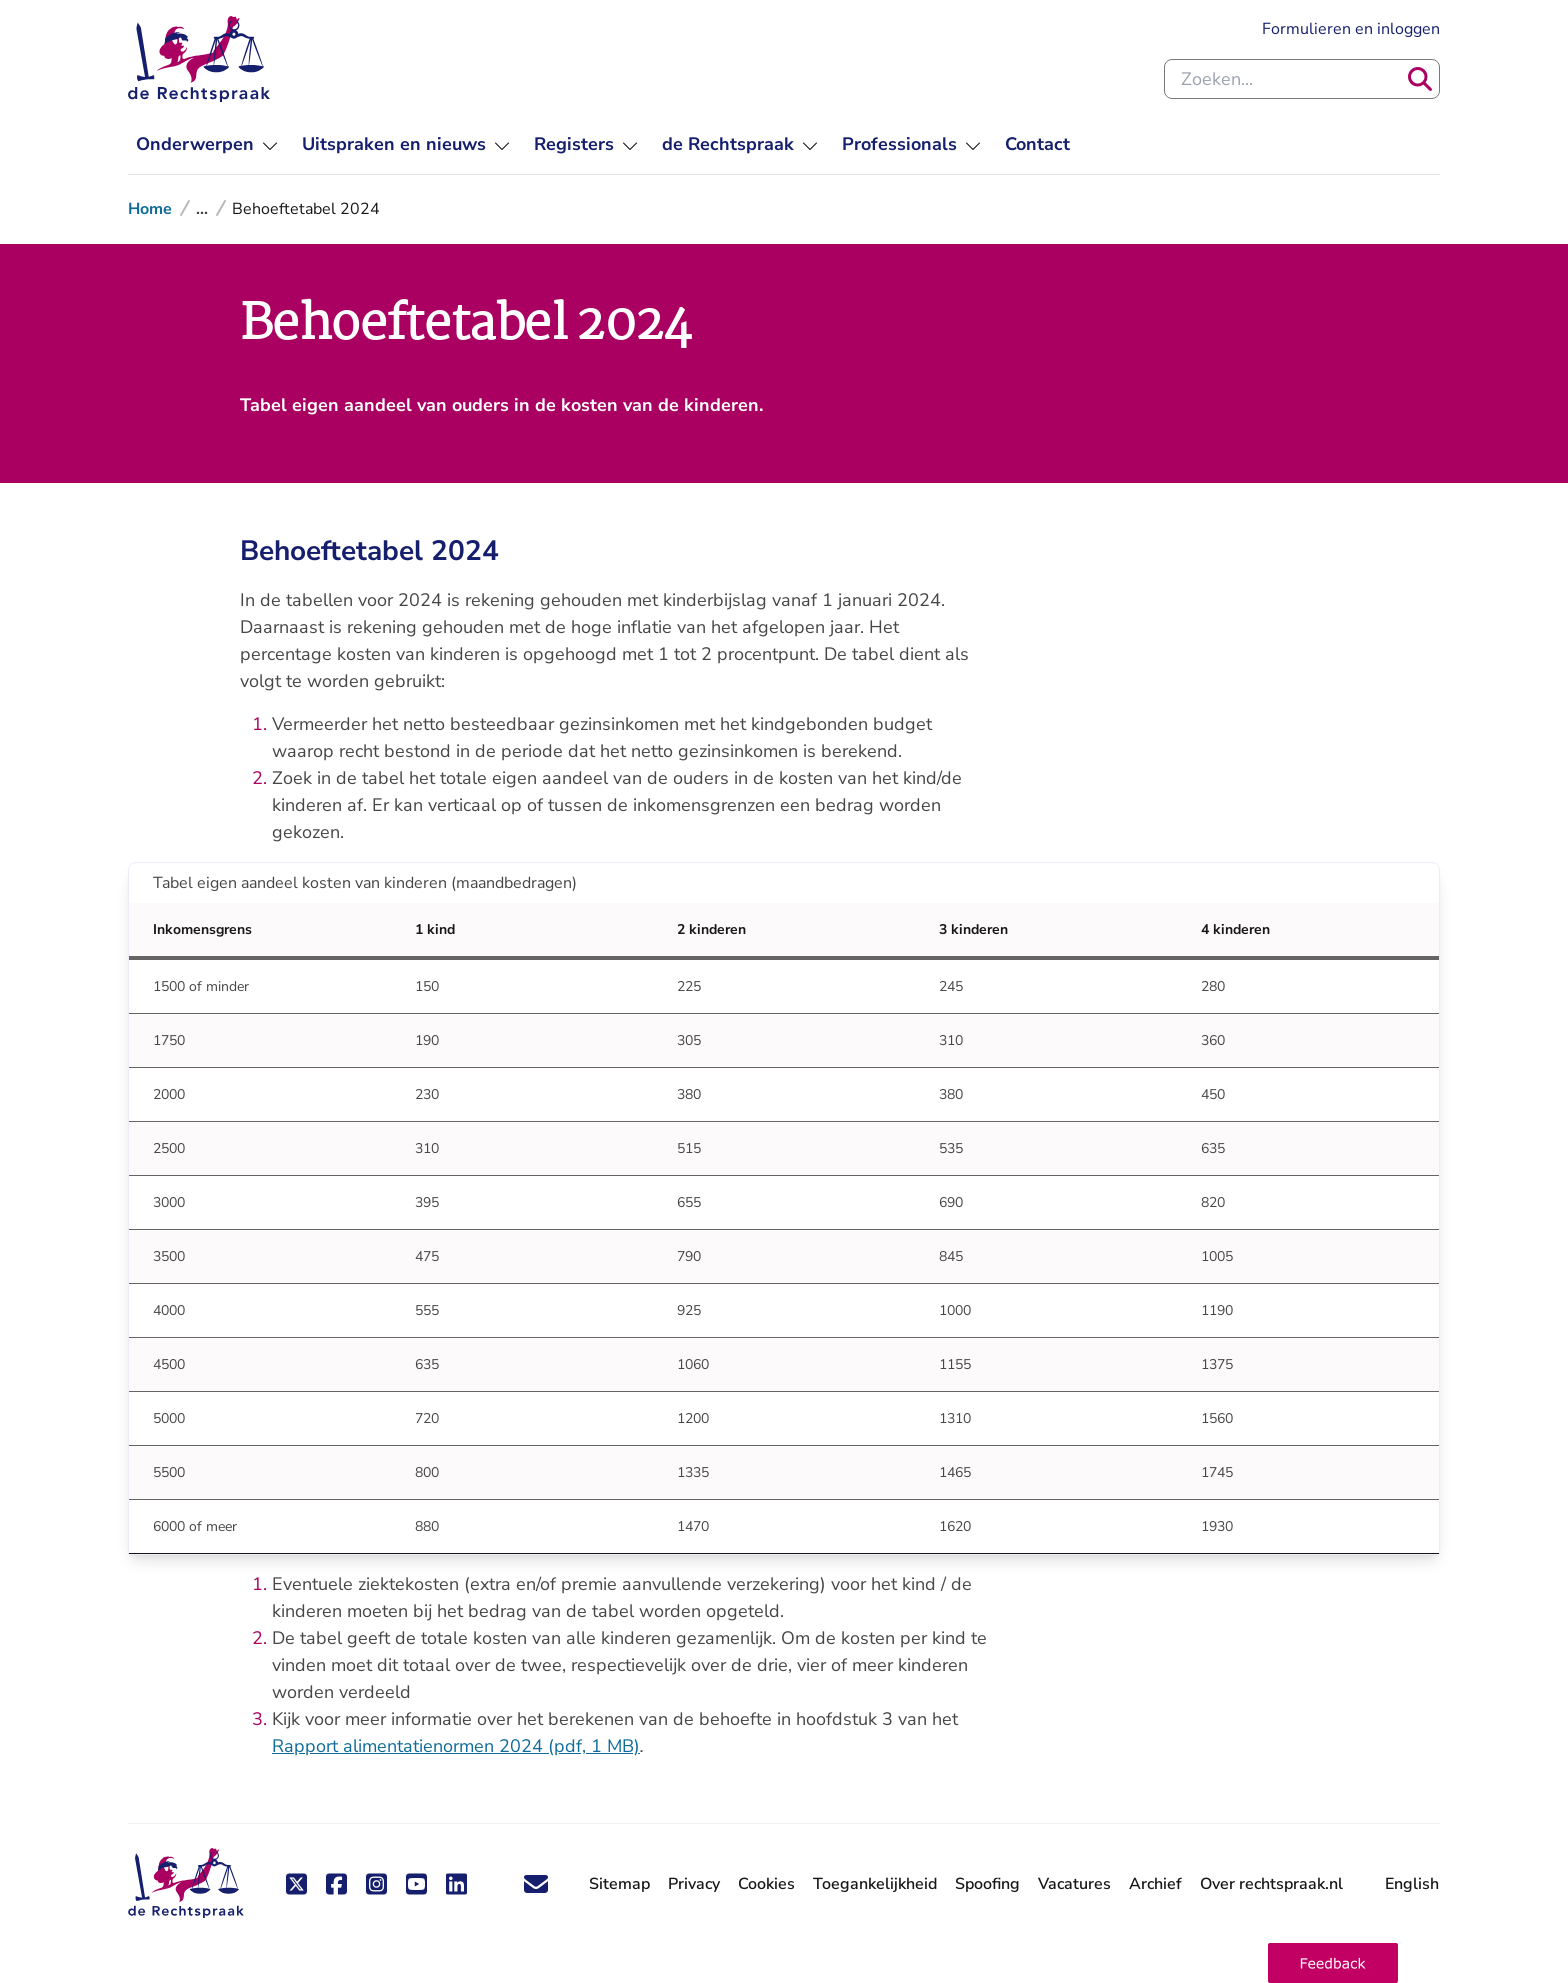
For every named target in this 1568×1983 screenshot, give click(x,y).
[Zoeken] (1420, 79)
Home (150, 209)
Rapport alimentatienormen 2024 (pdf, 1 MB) (456, 1746)
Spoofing (987, 1884)
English (1412, 1884)
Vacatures (1074, 1884)
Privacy (694, 1884)
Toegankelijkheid (875, 1884)
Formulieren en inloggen (1351, 28)
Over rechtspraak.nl (1271, 1884)
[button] (1333, 1963)
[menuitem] (207, 144)
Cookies (766, 1884)
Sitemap (619, 1884)
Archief (1155, 1884)
